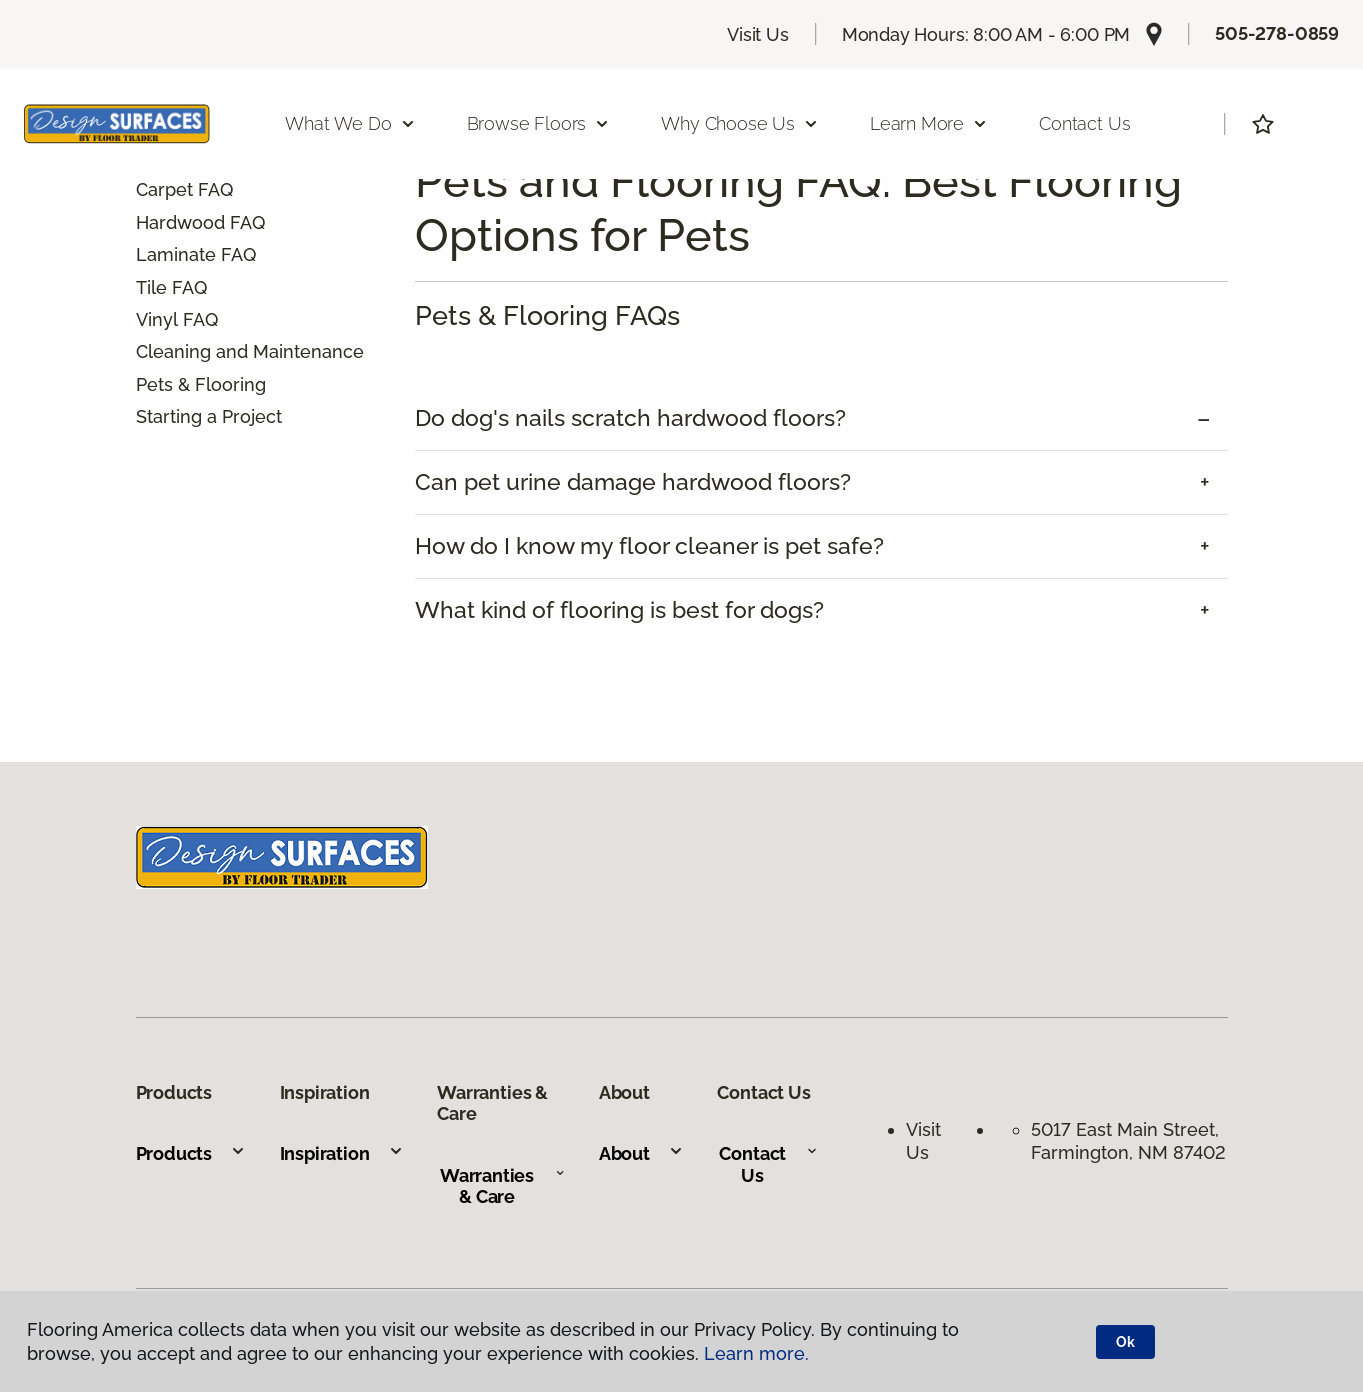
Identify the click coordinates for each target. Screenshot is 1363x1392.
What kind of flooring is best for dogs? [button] (619, 610)
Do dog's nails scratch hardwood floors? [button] (630, 418)
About (641, 1153)
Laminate (176, 254)
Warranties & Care (502, 1186)
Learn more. (756, 1353)
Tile (151, 287)
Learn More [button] (929, 123)
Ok (1125, 1342)
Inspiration (342, 1153)
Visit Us (758, 34)
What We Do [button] (350, 123)
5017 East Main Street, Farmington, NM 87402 (1128, 1141)
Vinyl (157, 319)
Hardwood (180, 222)
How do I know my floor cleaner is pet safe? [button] (649, 546)
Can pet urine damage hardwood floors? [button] (633, 482)
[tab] (821, 418)
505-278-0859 (1277, 33)
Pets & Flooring (201, 384)
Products (191, 1153)
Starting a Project (209, 416)
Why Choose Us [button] (740, 123)
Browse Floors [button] (539, 123)
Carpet (164, 189)
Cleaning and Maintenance (250, 351)
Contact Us (1084, 123)
